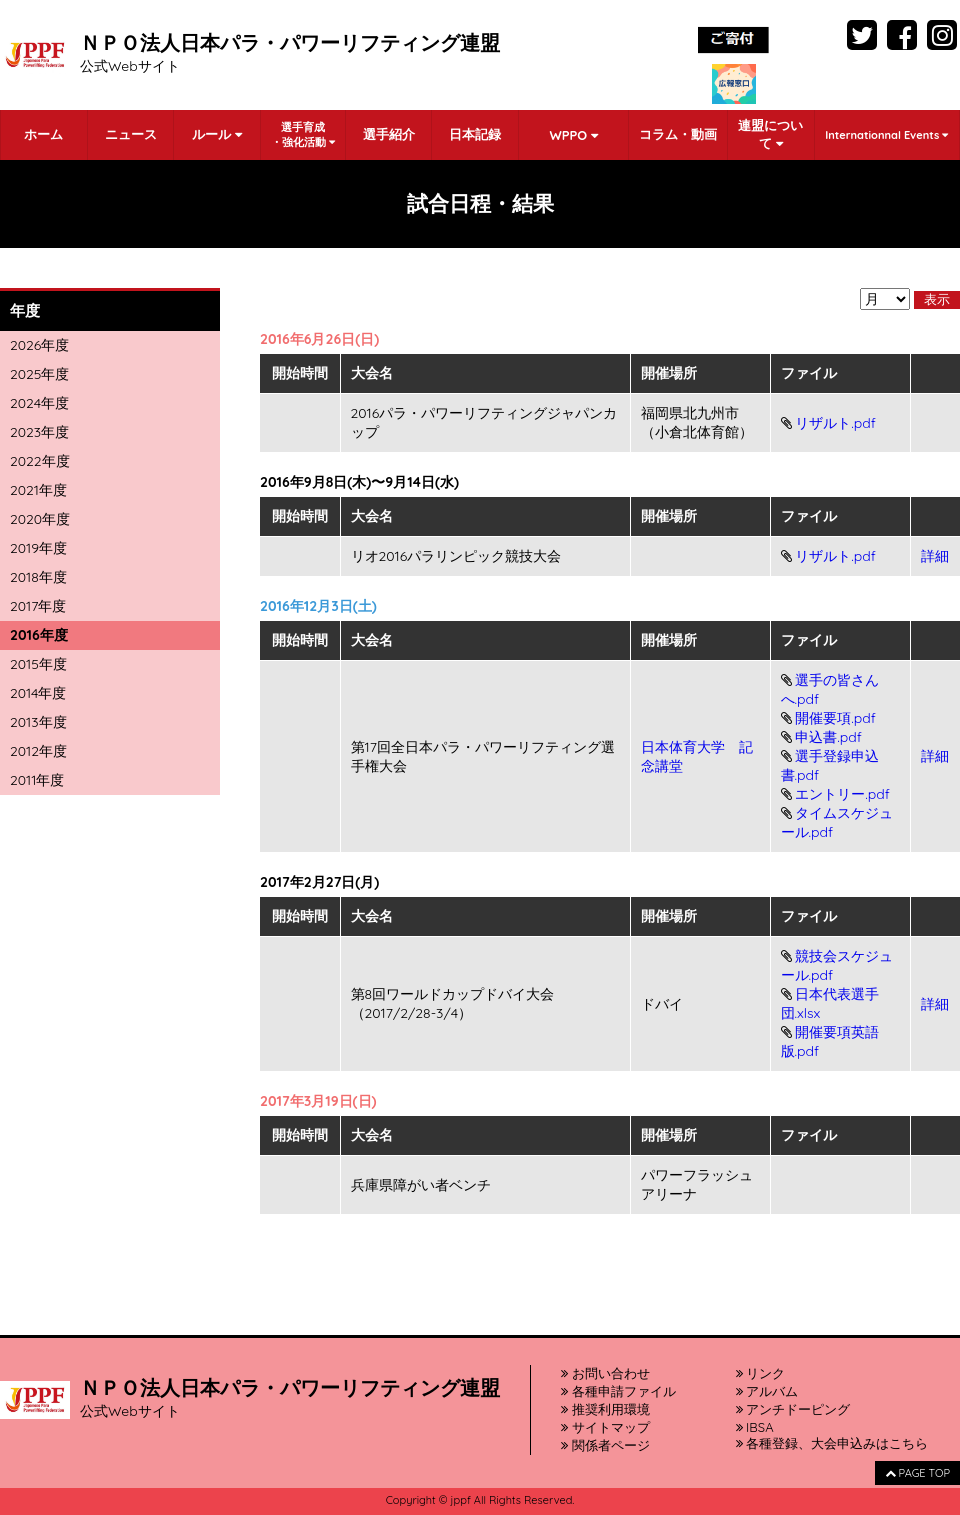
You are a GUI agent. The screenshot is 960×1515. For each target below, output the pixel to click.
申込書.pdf (828, 737)
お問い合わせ (605, 1373)
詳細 (935, 556)
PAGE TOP (917, 1473)
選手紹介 (389, 134)
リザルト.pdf (835, 423)
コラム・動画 (678, 134)
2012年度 (38, 751)
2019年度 (38, 548)
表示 (937, 299)
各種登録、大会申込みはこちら (832, 1443)
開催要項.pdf (835, 718)
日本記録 (475, 134)
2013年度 (38, 722)
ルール (217, 134)
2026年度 (39, 345)
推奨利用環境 (605, 1409)
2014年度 (38, 693)
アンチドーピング (793, 1409)
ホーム (43, 134)
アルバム (767, 1391)
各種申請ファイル (618, 1391)
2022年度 (40, 461)
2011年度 (37, 780)
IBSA (755, 1427)
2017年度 (38, 606)
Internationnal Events (886, 135)
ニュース (131, 134)
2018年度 (38, 577)
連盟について (770, 134)
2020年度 (40, 519)
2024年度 (39, 403)
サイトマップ (605, 1427)
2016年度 (39, 635)
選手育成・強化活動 (303, 134)
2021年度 (38, 490)
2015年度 (38, 664)
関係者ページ (605, 1445)
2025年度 (39, 374)
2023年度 (39, 432)
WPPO (573, 135)
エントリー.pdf (842, 794)
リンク (761, 1373)
